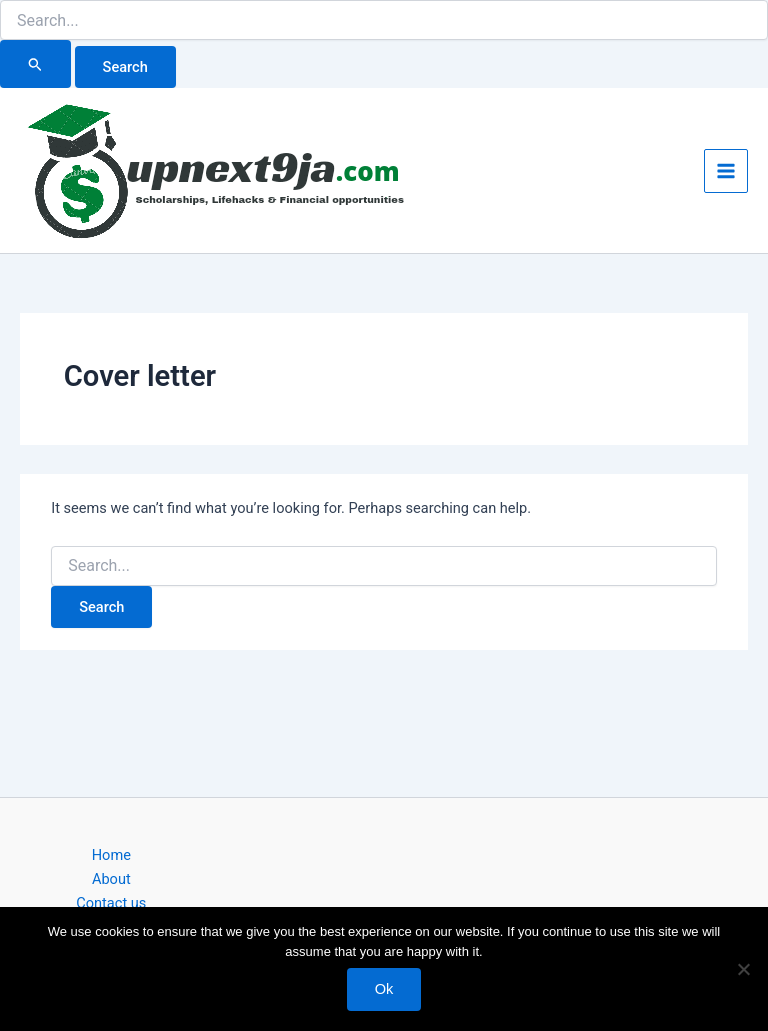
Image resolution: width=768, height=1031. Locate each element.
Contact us (111, 903)
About (111, 879)
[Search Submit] (35, 64)
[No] (743, 969)
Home (111, 855)
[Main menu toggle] (726, 171)
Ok (384, 989)
